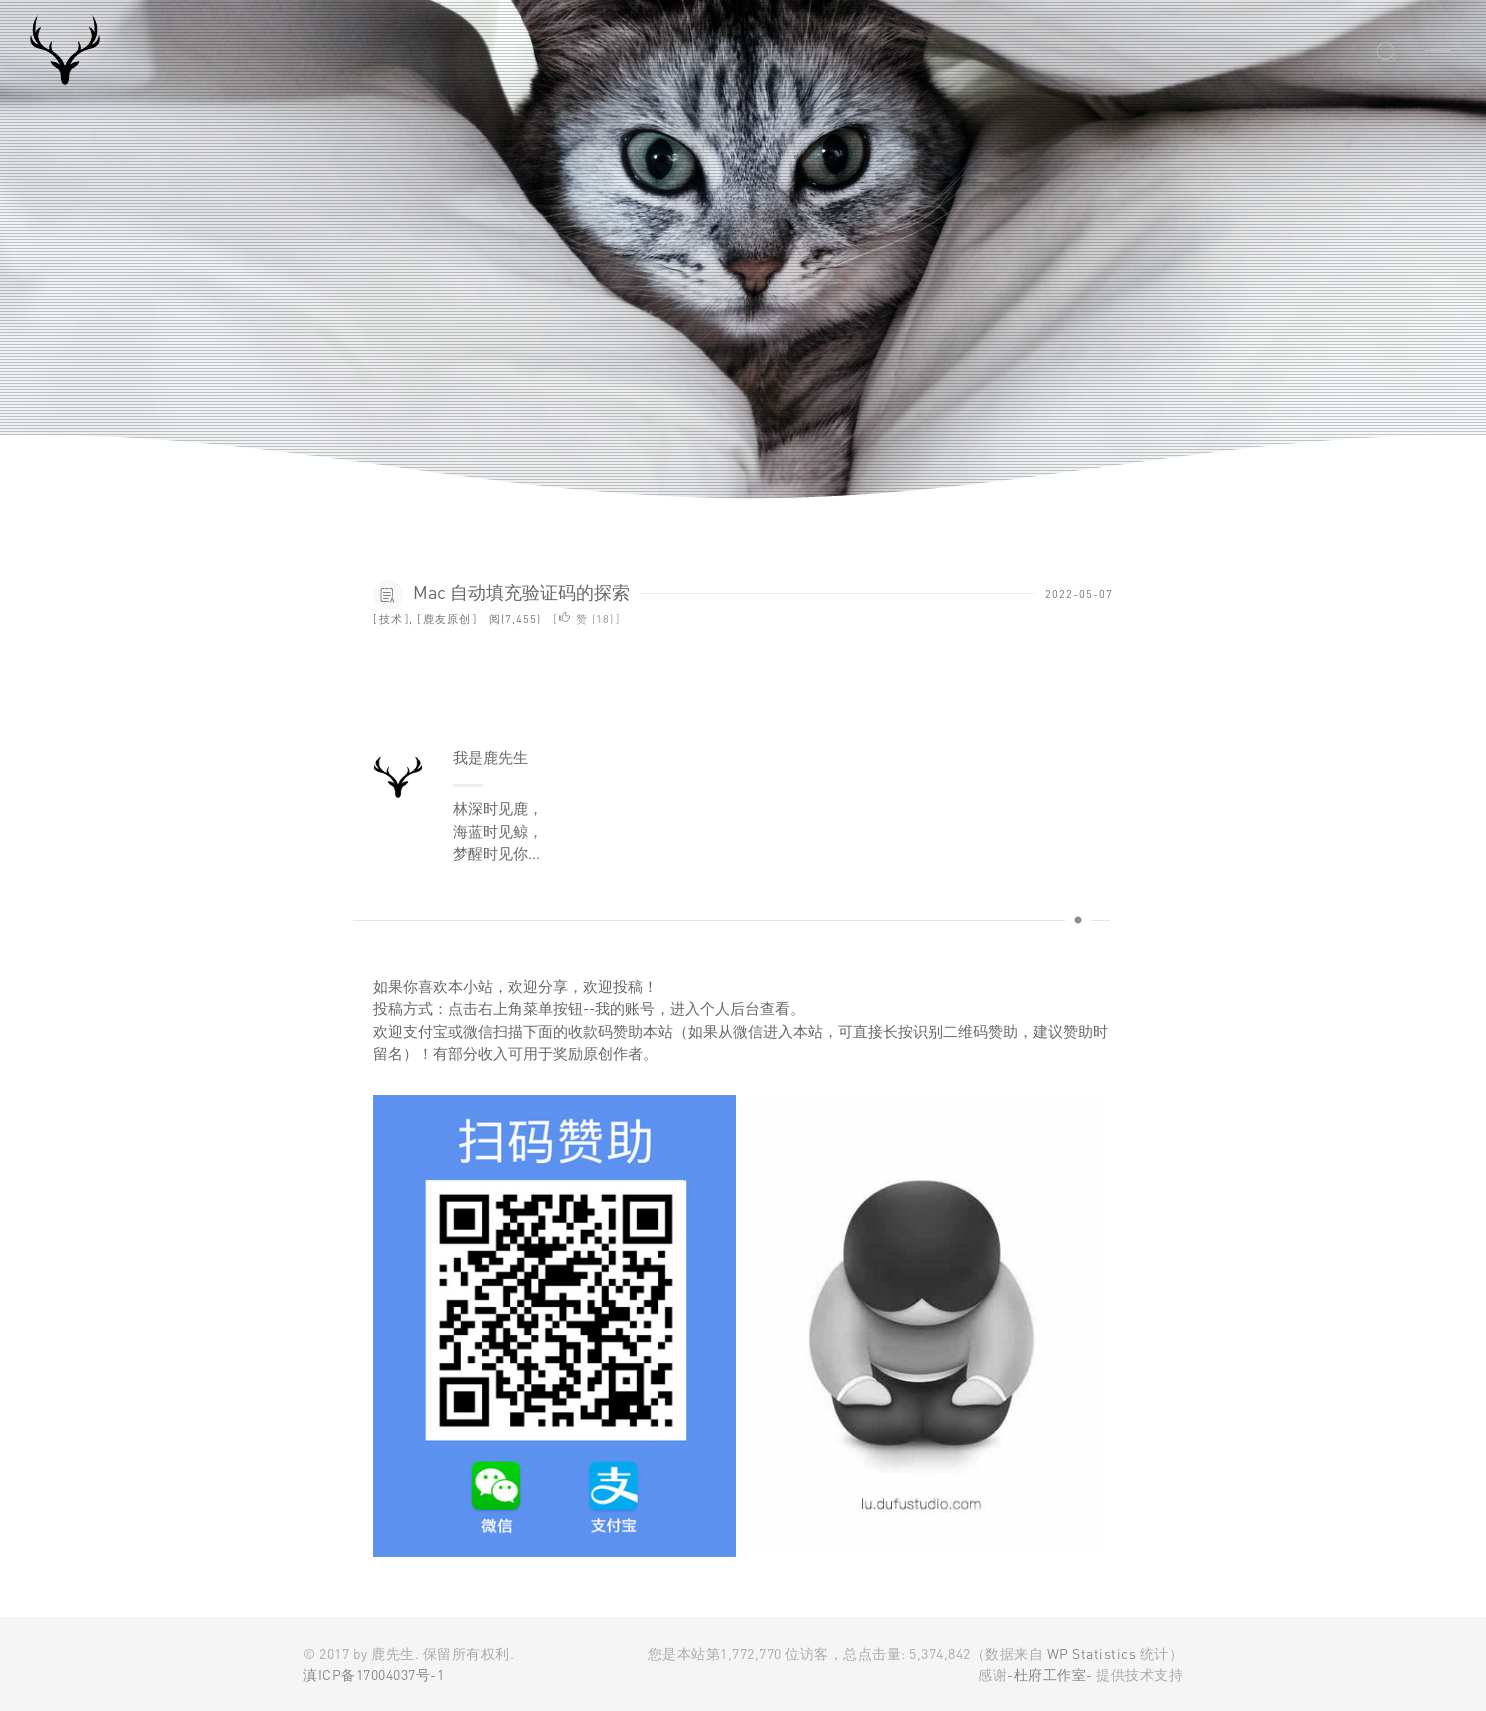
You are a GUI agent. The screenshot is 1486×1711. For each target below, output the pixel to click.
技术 (391, 618)
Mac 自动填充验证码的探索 (521, 592)
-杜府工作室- (1050, 1674)
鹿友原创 (447, 618)
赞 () (586, 618)
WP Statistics (1091, 1653)
